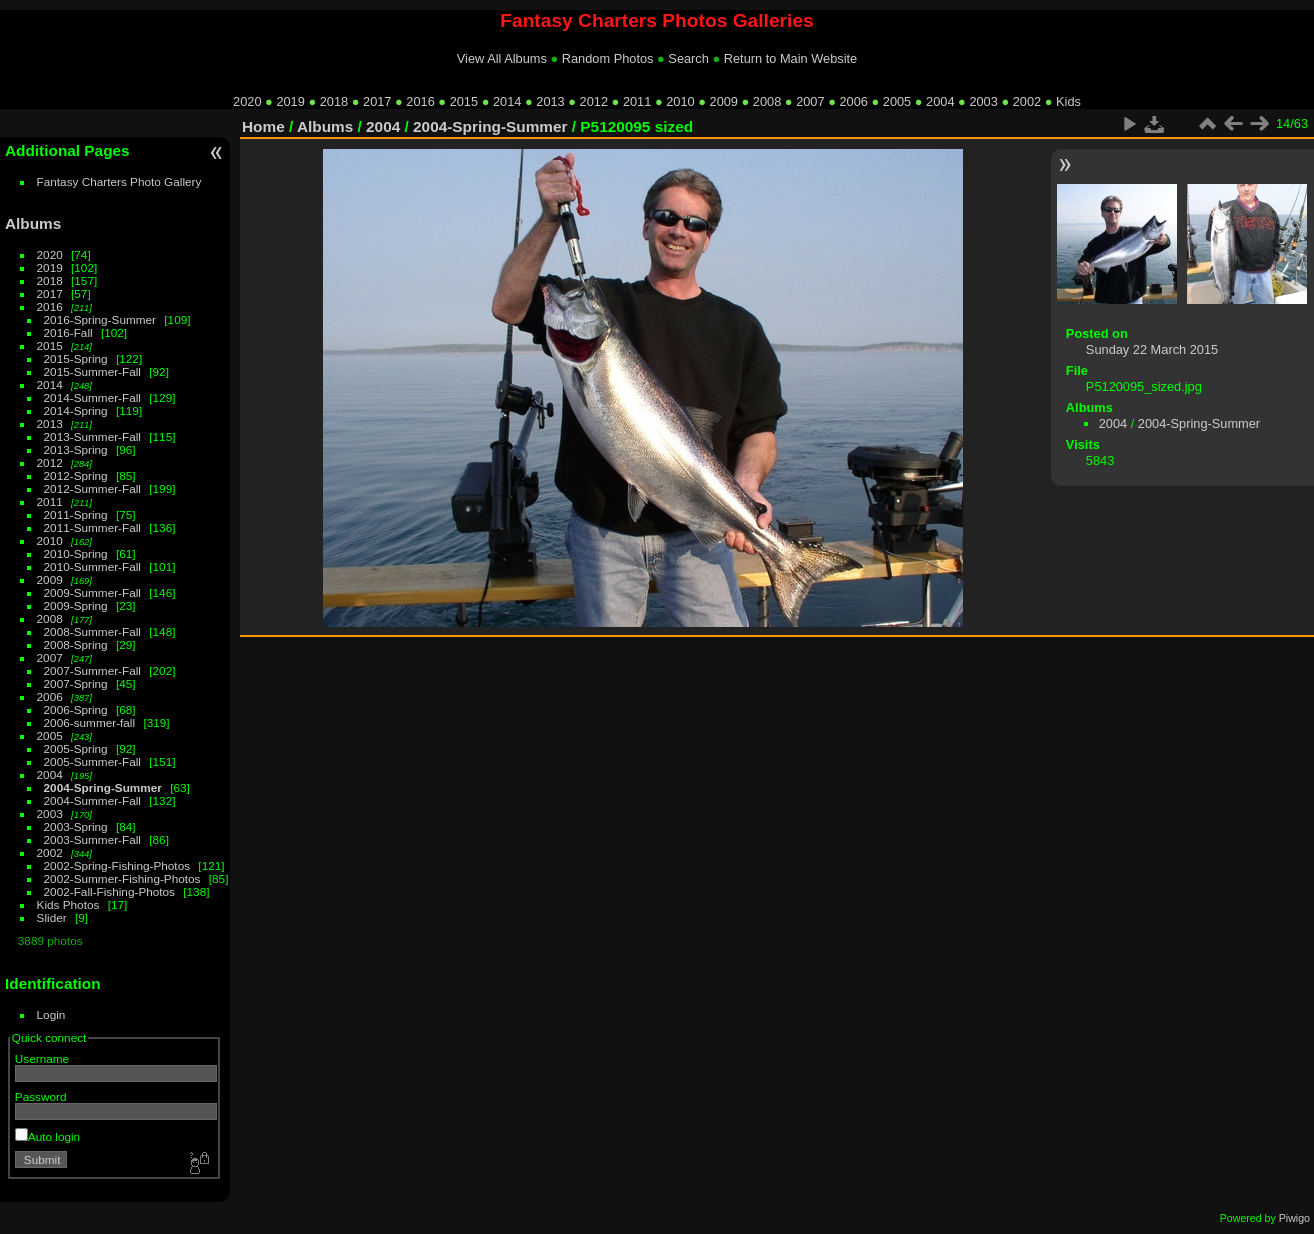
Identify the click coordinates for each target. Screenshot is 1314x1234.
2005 (897, 101)
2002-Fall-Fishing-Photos (109, 891)
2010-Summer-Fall (92, 566)
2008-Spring (76, 644)
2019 (290, 101)
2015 (464, 101)
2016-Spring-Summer (100, 319)
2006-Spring (76, 709)
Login (51, 1014)
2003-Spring (76, 826)
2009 (724, 101)
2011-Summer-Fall (92, 527)
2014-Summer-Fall (92, 397)
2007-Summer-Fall (92, 670)
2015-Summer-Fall (92, 371)
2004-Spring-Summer (103, 787)
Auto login (47, 1136)
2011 (637, 101)
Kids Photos (68, 904)
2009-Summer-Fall (92, 592)
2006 (853, 101)
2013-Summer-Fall (92, 436)
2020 (247, 101)
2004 (940, 101)
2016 (420, 101)
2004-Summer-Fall (92, 800)
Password (41, 1096)
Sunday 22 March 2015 (1152, 349)
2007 (810, 101)
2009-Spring (76, 605)
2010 (680, 101)
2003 (983, 101)
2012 (594, 101)
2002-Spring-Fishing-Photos (117, 865)
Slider (52, 917)
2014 (507, 101)
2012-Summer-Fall (92, 488)
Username (42, 1058)
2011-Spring (76, 514)
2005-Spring (76, 748)
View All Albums (502, 58)
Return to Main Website (790, 58)
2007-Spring (76, 683)
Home (263, 126)
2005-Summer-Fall (92, 761)
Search (688, 58)
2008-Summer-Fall (92, 631)
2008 (767, 101)
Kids (1068, 101)
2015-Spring (76, 358)
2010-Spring (76, 553)
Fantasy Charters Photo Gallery (119, 181)
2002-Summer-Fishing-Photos (122, 878)
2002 (1027, 101)
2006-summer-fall (90, 722)
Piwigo (1294, 1218)
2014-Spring (76, 410)
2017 (377, 101)
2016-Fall (68, 332)
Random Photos (608, 58)
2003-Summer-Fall (92, 839)
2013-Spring (76, 449)
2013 (550, 101)
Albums (33, 223)
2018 (334, 101)
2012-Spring (76, 475)
